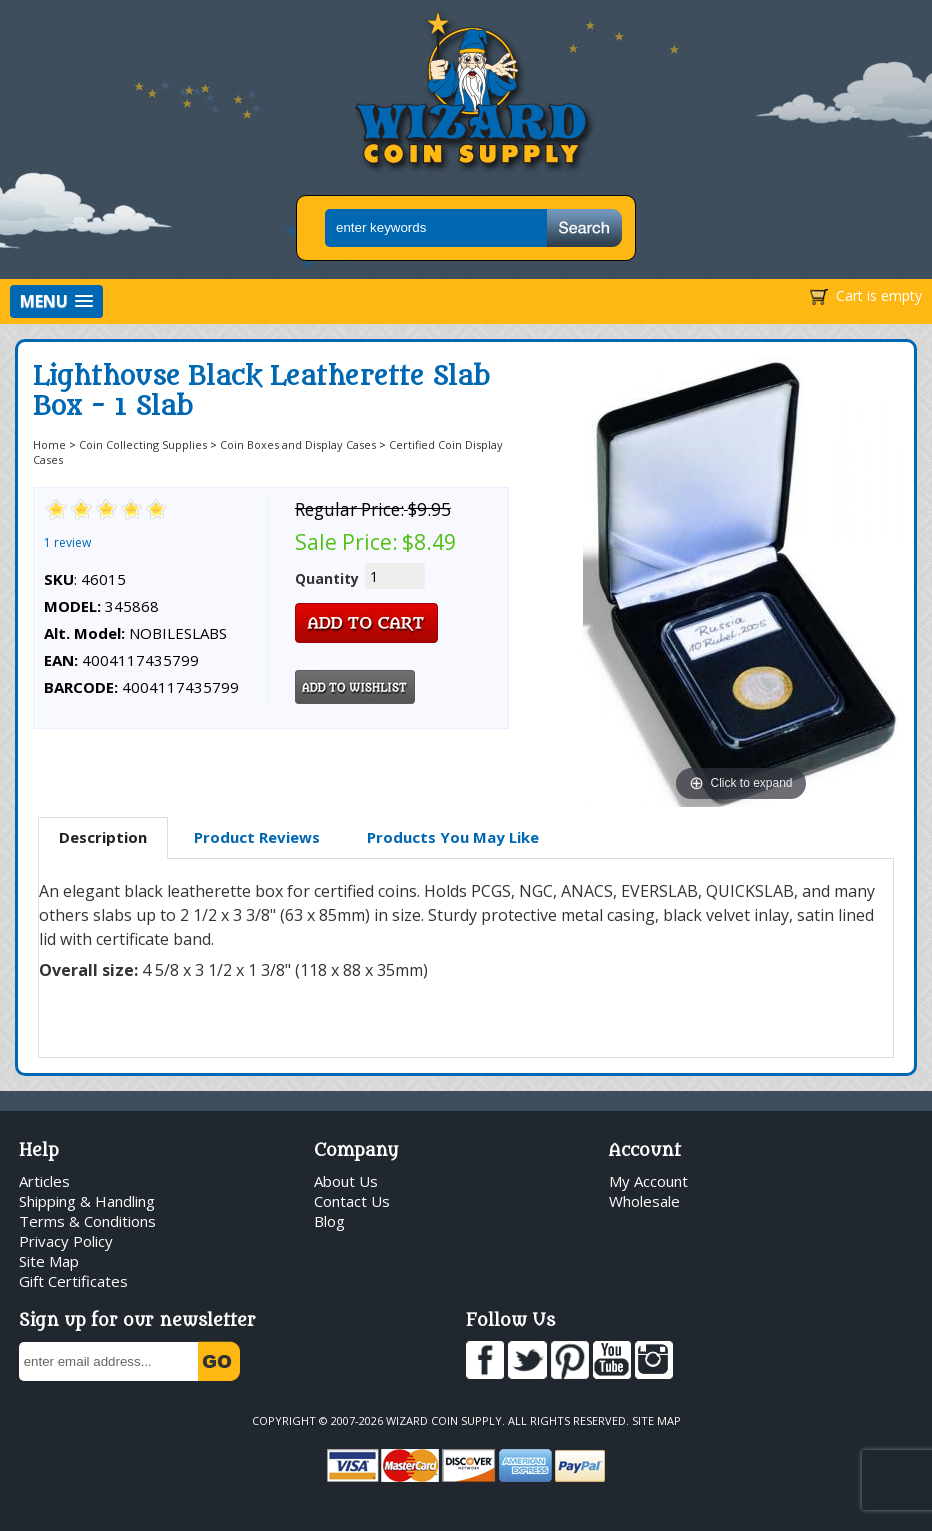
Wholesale (644, 1201)
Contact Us (352, 1201)
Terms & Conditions (87, 1221)
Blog (329, 1221)
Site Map (49, 1261)
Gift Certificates (73, 1281)
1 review (67, 542)
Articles (44, 1181)
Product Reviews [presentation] (257, 837)
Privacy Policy (66, 1241)
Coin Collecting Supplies (143, 444)
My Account (648, 1181)
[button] (56, 301)
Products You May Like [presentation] (453, 837)
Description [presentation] (103, 837)
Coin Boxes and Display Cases (298, 444)
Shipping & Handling (87, 1201)
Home (49, 444)
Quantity (327, 578)
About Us (346, 1181)
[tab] (103, 838)
